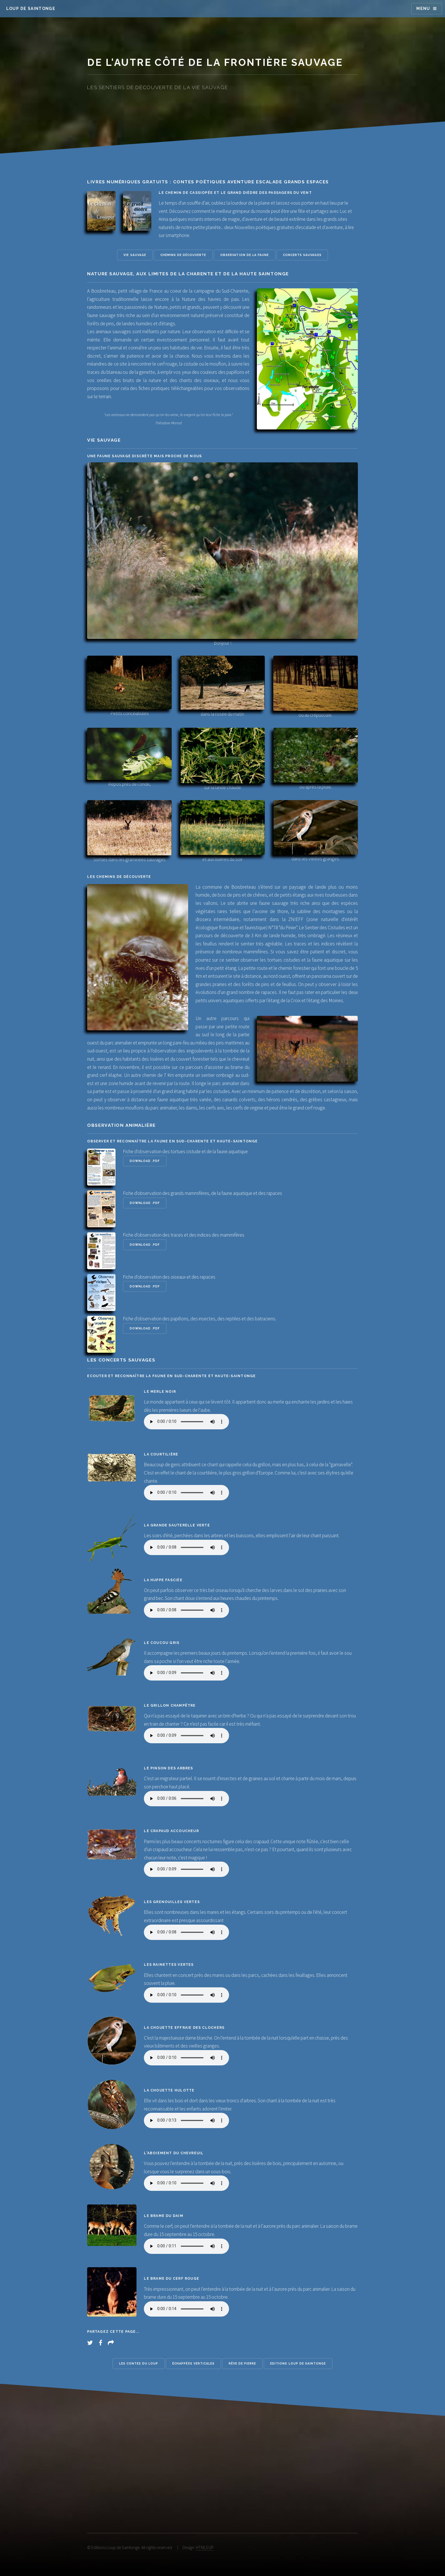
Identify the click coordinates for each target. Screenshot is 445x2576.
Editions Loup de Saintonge (298, 2363)
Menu (423, 8)
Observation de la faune (244, 255)
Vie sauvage (134, 255)
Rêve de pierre (242, 2363)
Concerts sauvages (302, 255)
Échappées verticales (193, 2363)
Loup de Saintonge (31, 8)
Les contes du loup (138, 2363)
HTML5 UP (205, 2547)
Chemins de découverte (183, 255)
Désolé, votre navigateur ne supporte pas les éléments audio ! (186, 1421)
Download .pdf (145, 1161)
